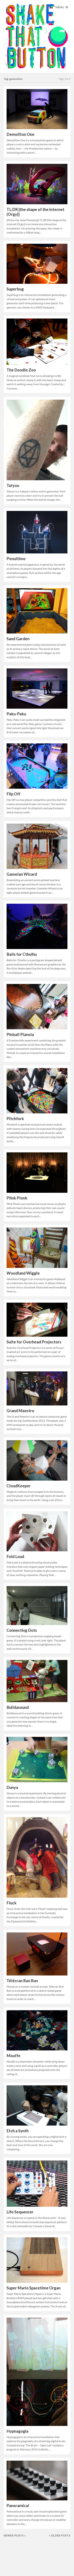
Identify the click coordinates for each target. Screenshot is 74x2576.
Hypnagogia (17, 2431)
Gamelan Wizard (22, 874)
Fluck (12, 1903)
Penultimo (16, 558)
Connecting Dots (22, 1630)
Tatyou (13, 485)
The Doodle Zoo (21, 370)
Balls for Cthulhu (22, 954)
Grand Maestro (20, 1410)
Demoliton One (20, 134)
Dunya (12, 1787)
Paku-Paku (16, 713)
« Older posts (59, 2535)
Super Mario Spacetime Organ (34, 2288)
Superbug (15, 289)
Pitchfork (15, 1118)
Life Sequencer (20, 2212)
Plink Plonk (17, 1198)
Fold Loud (15, 1556)
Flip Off (13, 794)
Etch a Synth (18, 2130)
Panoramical (18, 2505)
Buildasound (18, 1707)
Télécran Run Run (22, 1980)
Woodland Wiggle (23, 1273)
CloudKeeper (19, 1485)
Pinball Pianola (20, 1034)
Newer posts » (15, 2535)
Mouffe (13, 2055)
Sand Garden (18, 638)
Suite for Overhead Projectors (34, 1341)
